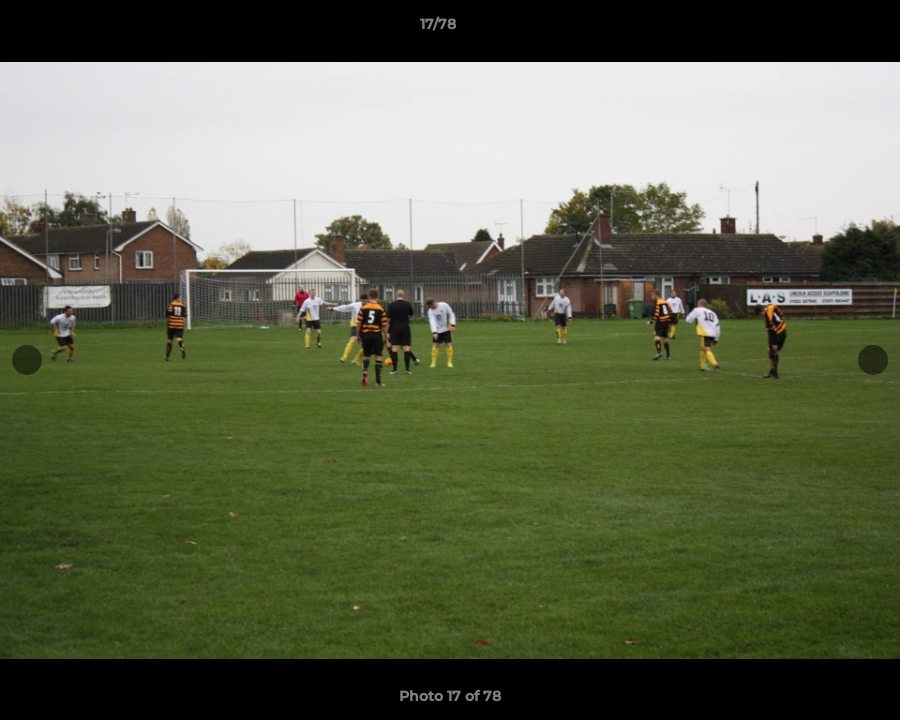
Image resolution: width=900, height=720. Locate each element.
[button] (816, 29)
